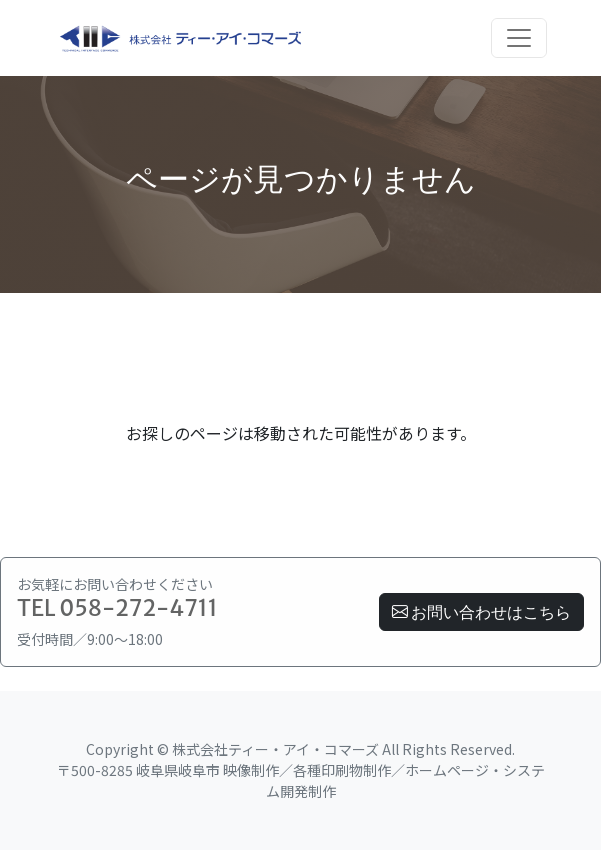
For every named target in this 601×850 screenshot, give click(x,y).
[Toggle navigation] (519, 38)
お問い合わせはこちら (481, 612)
